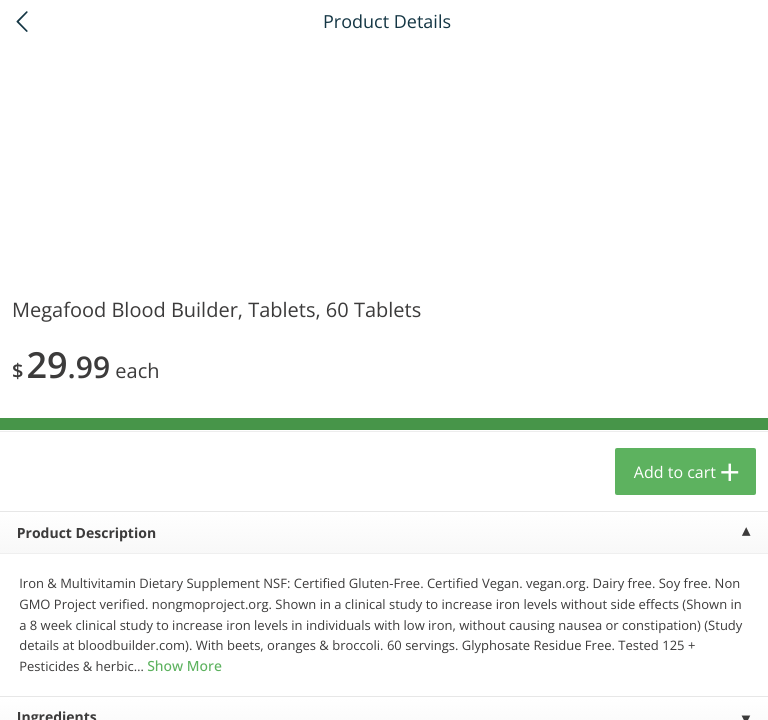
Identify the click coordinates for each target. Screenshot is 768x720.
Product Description (86, 533)
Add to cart (675, 472)
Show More (184, 666)
